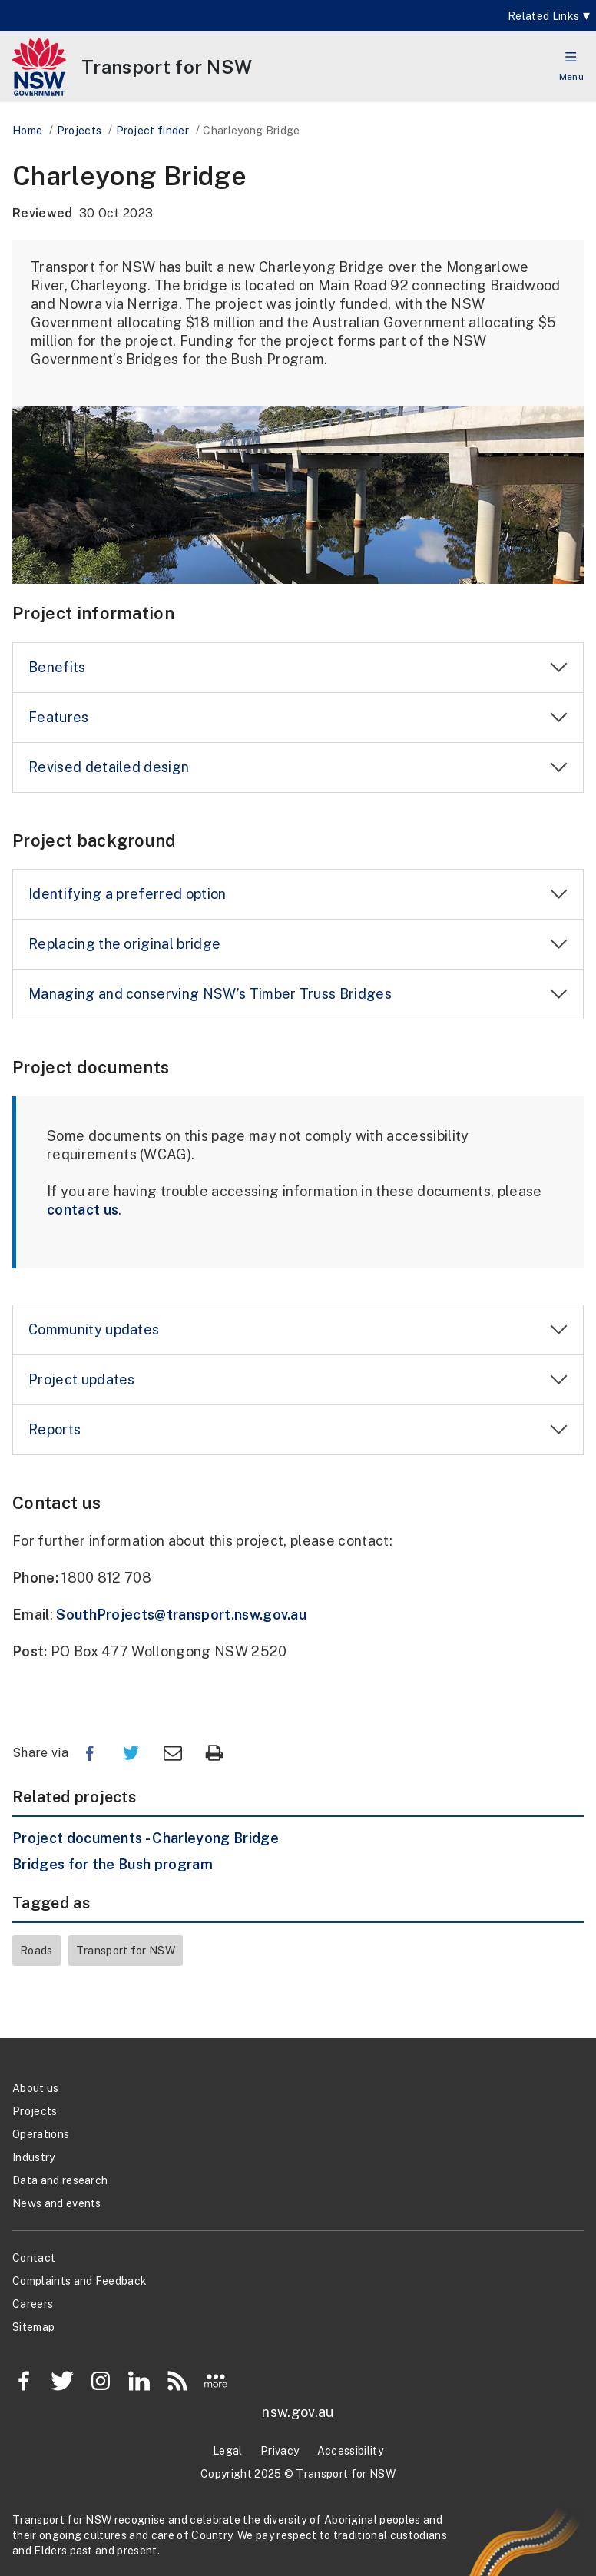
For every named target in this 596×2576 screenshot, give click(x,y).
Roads (36, 1950)
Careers (32, 2304)
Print (214, 1753)
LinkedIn (139, 2380)
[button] (571, 57)
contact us (82, 1210)
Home (27, 130)
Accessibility (350, 2451)
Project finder (152, 130)
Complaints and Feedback (79, 2281)
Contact (33, 2258)
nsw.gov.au (297, 2412)
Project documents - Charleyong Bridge (145, 1838)
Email (173, 1753)
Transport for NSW (125, 1950)
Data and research (60, 2180)
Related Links (543, 16)
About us (35, 2088)
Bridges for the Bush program (112, 1864)
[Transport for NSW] (166, 67)
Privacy (279, 2451)
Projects (79, 130)
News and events (56, 2203)
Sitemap (33, 2327)
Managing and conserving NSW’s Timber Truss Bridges (210, 994)
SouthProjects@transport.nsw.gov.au (181, 1614)
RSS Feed (177, 2380)
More (215, 2380)
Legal (228, 2451)
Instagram (100, 2380)
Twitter (131, 1753)
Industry (33, 2157)
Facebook (90, 1753)
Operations (40, 2134)
